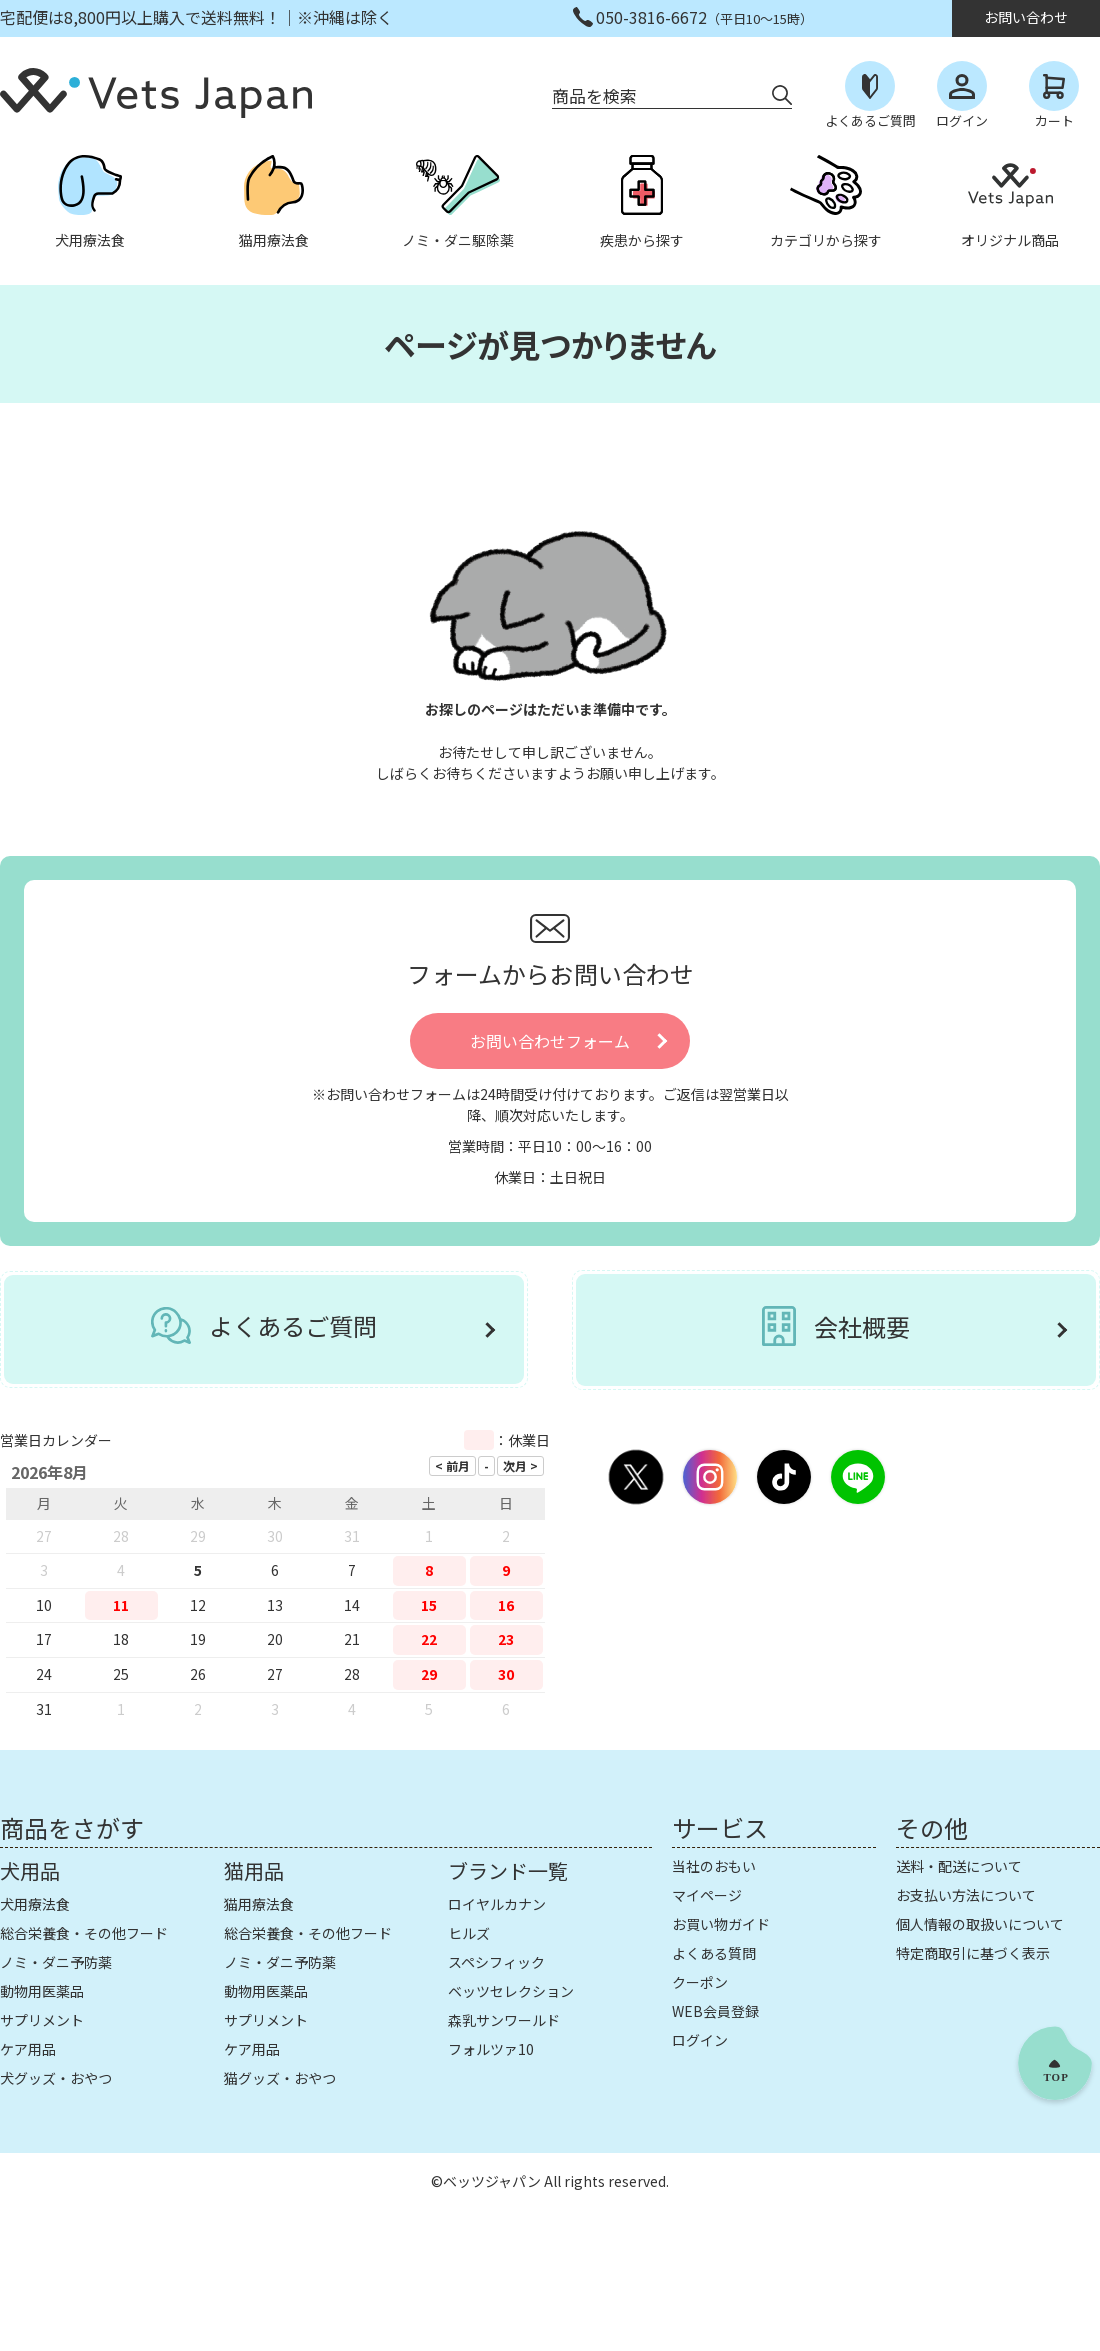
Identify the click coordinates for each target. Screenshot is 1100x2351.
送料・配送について (959, 1866)
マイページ (707, 1895)
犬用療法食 (35, 1904)
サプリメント (42, 2020)
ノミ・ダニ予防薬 (56, 1962)
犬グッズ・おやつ (56, 2078)
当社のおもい (714, 1866)
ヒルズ (469, 1933)
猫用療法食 (259, 1904)
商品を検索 (594, 95)
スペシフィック (496, 1962)
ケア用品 (28, 2049)
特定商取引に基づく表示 (973, 1953)
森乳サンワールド (504, 2020)
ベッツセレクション (511, 1991)
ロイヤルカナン (497, 1904)
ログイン (700, 2040)
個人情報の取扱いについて (980, 1924)
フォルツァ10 (491, 2049)
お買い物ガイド (721, 1924)
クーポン (700, 1982)
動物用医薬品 (42, 1991)
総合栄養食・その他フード (84, 1933)
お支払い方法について (966, 1895)
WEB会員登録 (715, 2011)
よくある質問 (714, 1953)
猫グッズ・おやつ (280, 2078)
